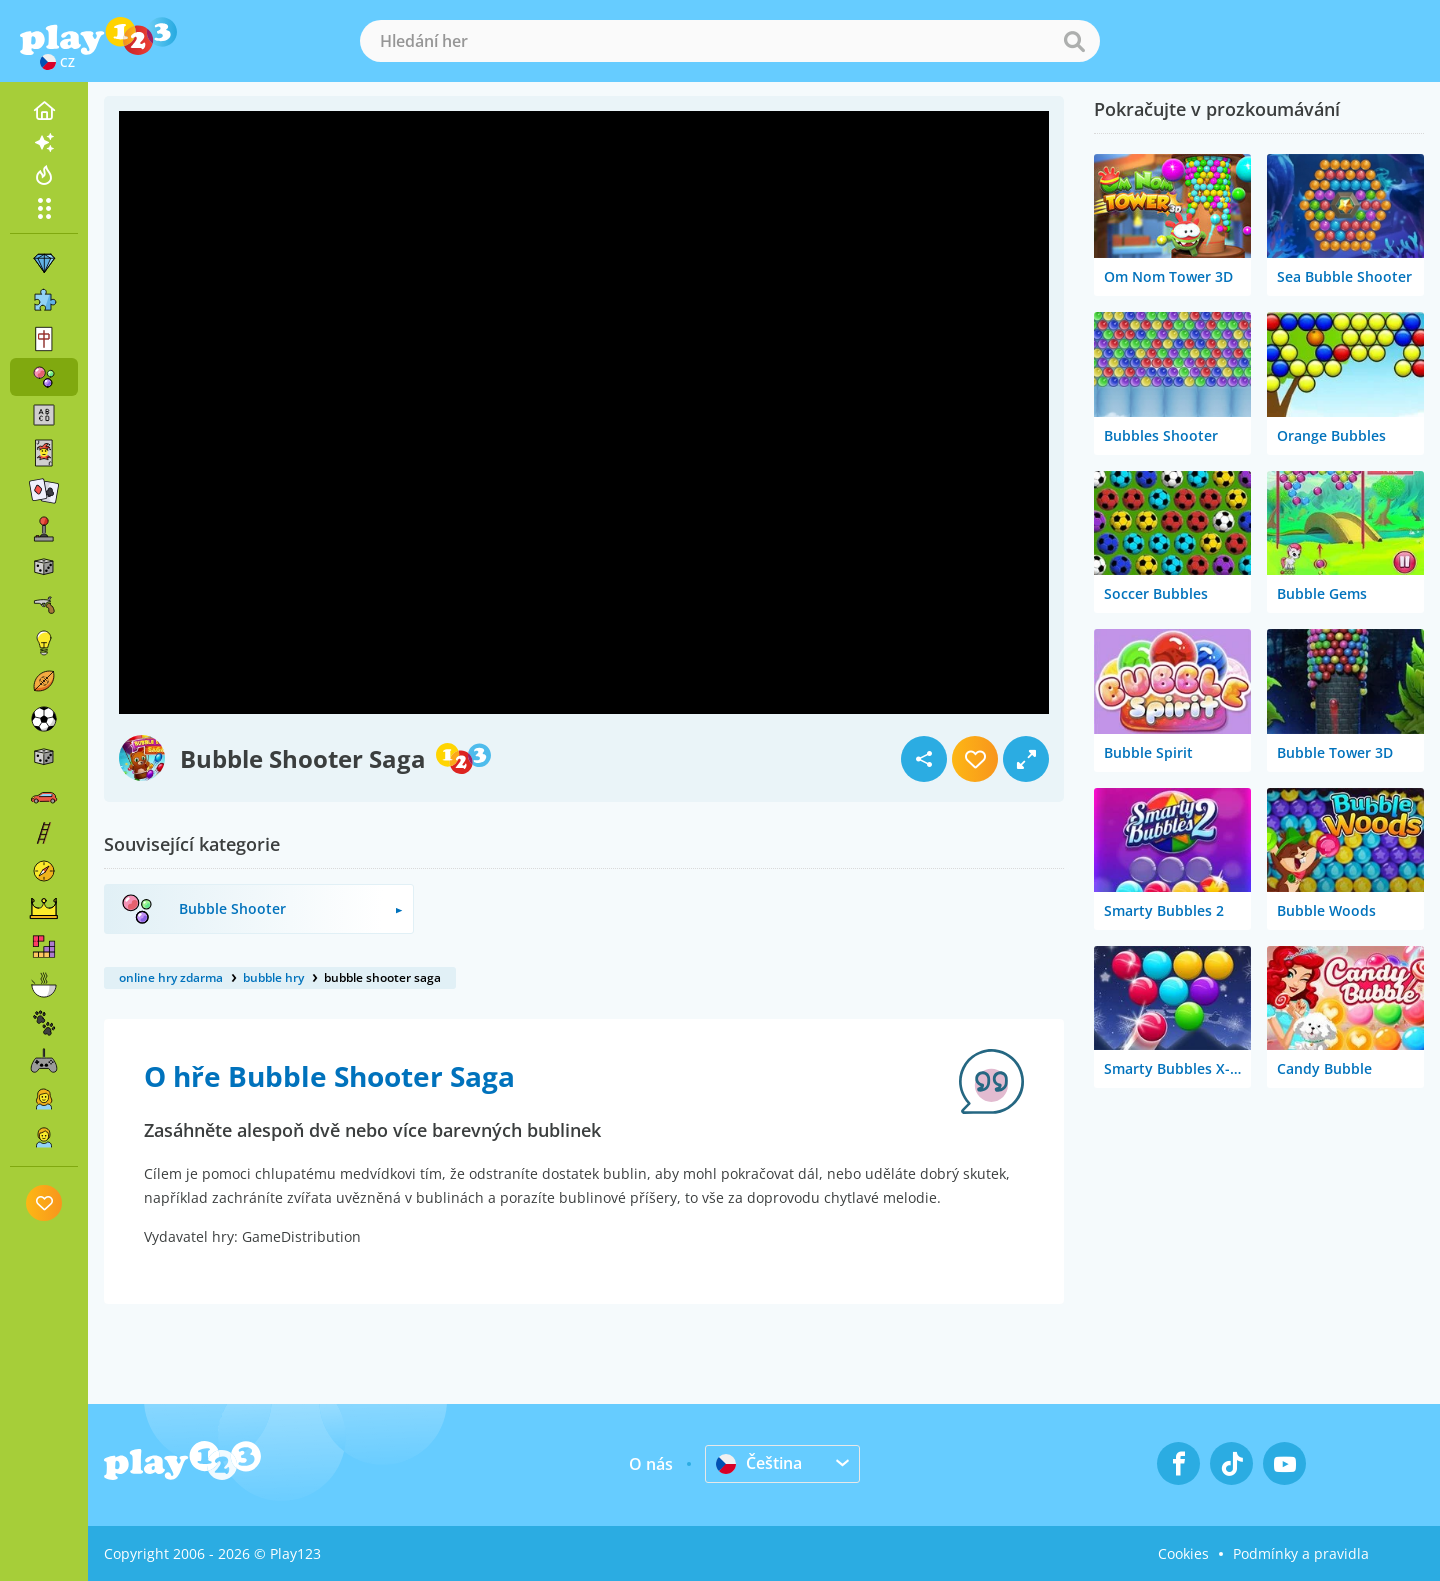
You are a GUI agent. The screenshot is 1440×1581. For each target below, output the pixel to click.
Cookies (1183, 1553)
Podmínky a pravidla (1301, 1553)
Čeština (759, 1463)
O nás (651, 1464)
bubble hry (273, 977)
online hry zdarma (171, 977)
